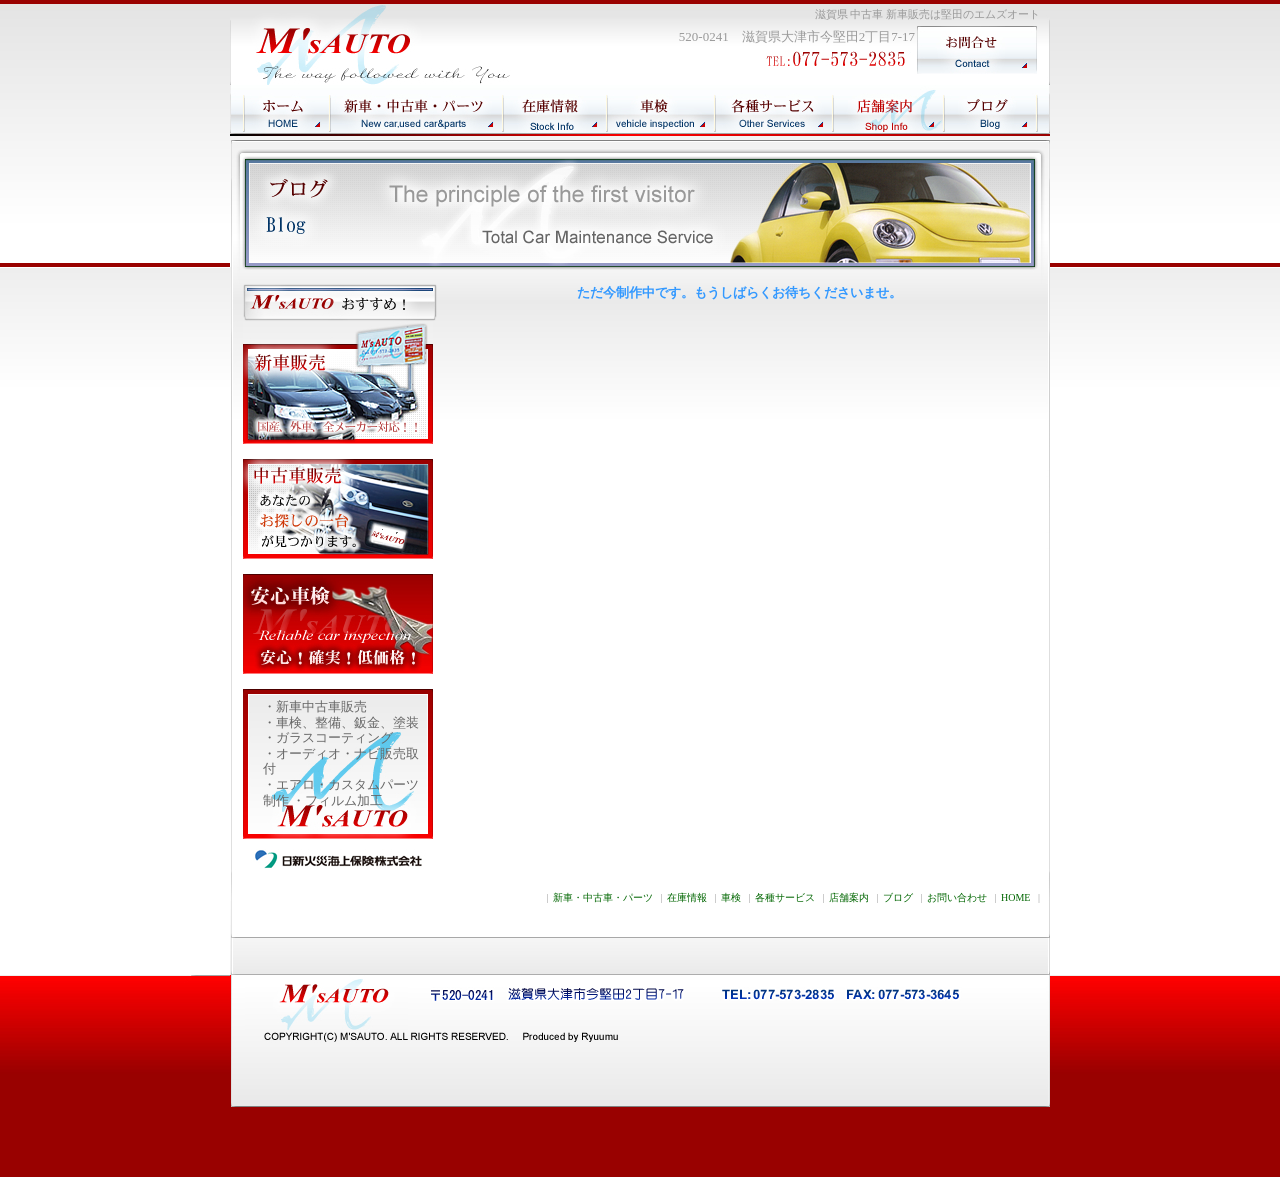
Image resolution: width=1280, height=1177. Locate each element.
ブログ (898, 897)
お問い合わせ (957, 897)
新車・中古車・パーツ (603, 897)
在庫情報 (687, 897)
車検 (731, 897)
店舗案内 (849, 897)
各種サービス (785, 897)
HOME (1015, 897)
